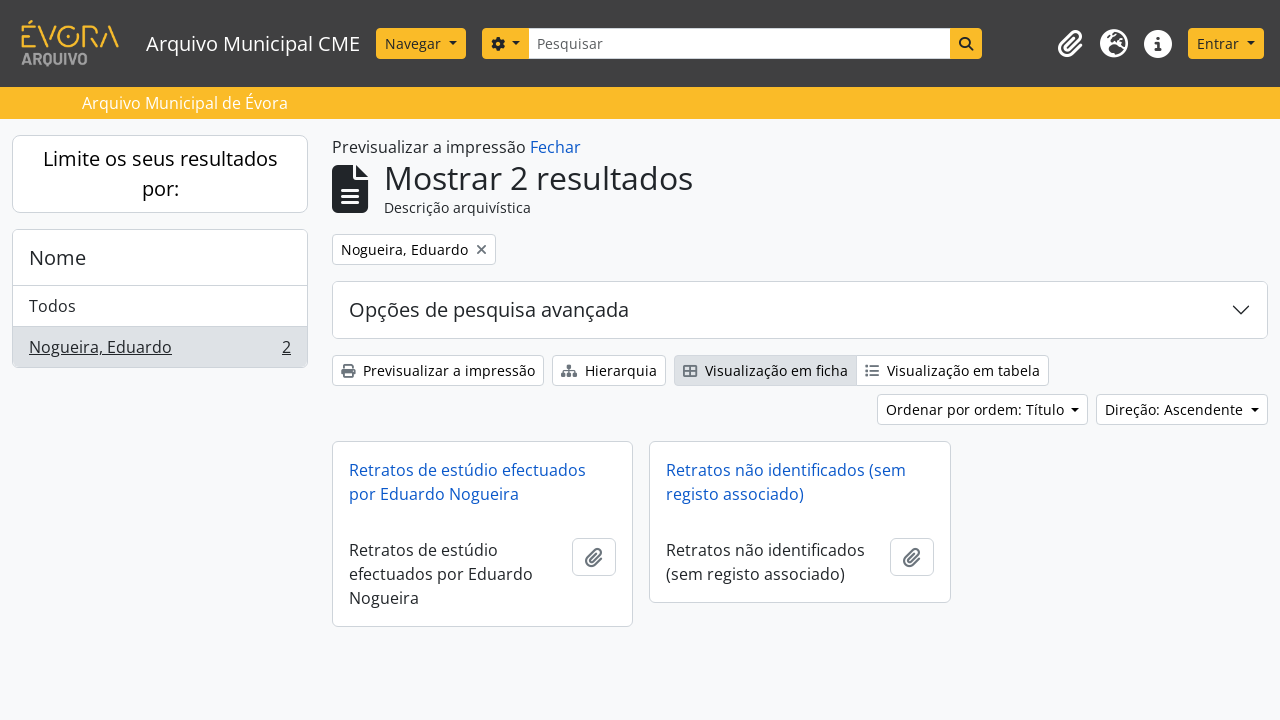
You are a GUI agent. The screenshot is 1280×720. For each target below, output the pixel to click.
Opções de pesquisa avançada (489, 309)
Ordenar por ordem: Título (977, 409)
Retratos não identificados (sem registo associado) (786, 482)
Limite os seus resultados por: (160, 173)
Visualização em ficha (765, 370)
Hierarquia (609, 370)
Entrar (1220, 43)
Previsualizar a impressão (438, 370)
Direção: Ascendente (1176, 409)
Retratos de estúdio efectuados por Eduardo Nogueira (467, 482)
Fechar (555, 147)
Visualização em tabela (952, 370)
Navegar (415, 43)
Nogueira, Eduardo (159, 351)
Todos (52, 306)
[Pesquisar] (739, 43)
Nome (57, 257)
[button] (1070, 44)
